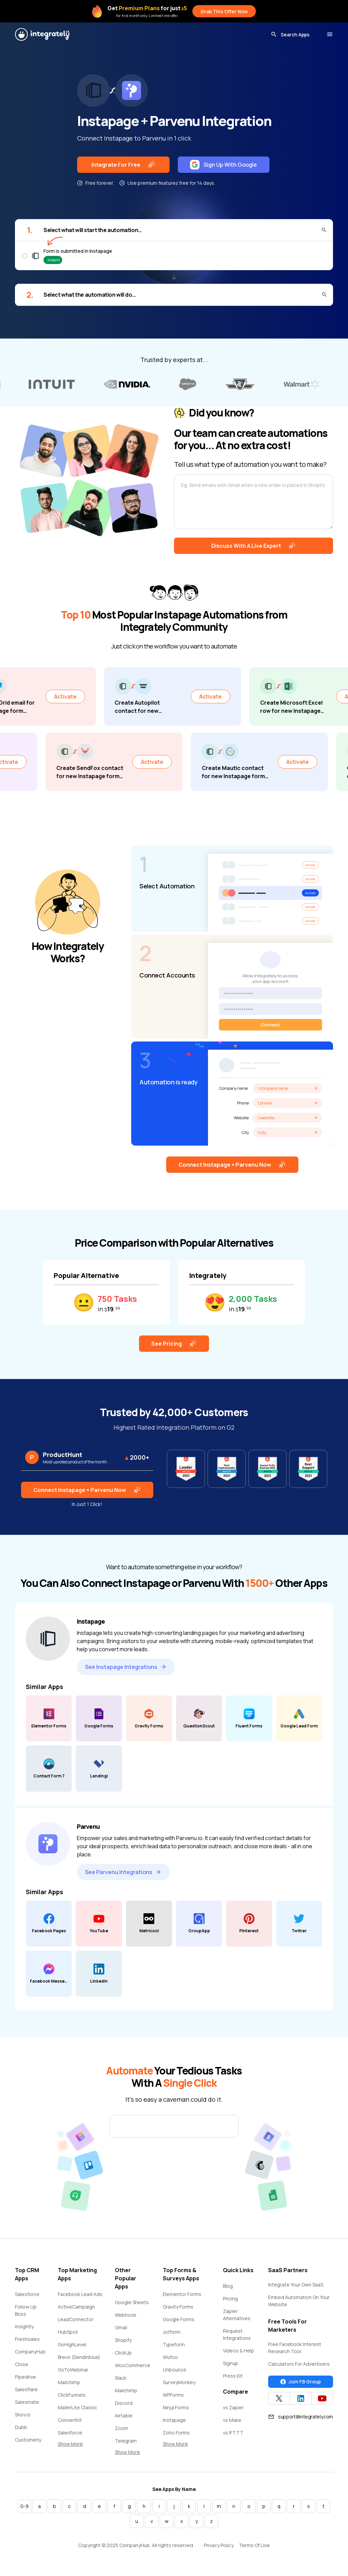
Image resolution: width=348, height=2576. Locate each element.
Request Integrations (237, 2334)
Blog (228, 2286)
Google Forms (178, 2319)
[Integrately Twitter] (279, 2398)
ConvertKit (70, 2420)
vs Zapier (233, 2407)
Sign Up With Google (223, 164)
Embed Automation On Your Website (299, 2301)
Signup (230, 2363)
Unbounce (174, 2369)
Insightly (24, 2326)
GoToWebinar (73, 2369)
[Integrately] (42, 34)
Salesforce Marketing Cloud (76, 2436)
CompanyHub (30, 2351)
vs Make (232, 2420)
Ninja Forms (176, 2407)
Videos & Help (238, 2350)
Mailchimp (69, 2382)
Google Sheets (132, 2302)
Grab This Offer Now (224, 11)
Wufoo (170, 2357)
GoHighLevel (72, 2344)
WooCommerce (132, 2365)
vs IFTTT (233, 2432)
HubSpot (68, 2332)
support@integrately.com (300, 2416)
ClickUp (123, 2352)
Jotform (171, 2332)
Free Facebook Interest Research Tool (294, 2348)
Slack (120, 2378)
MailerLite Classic (77, 2407)
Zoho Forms (176, 2432)
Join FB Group (300, 2382)
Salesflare (26, 2389)
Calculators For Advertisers (299, 2364)
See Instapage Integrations (126, 1667)
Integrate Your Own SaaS (295, 2284)
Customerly (28, 2439)
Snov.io (23, 2414)
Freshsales (27, 2339)
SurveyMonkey (179, 2382)
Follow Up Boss (26, 2310)
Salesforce (27, 2294)
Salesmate (27, 2402)
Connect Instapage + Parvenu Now (232, 1165)
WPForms (173, 2395)
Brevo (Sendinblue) (79, 2357)
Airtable (124, 2415)
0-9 (24, 2506)
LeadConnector (75, 2319)
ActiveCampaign (76, 2306)
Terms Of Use (254, 2545)
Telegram (126, 2441)
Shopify (123, 2340)
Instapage (174, 2420)
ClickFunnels (72, 2395)
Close (21, 2364)
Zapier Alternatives (236, 2314)
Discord (124, 2403)
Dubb (21, 2427)
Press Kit (233, 2376)
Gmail (121, 2327)
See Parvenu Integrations (123, 1872)
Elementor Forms (182, 2294)
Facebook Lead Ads (80, 2294)
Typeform (174, 2344)
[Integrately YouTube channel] (322, 2398)
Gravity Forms (178, 2306)
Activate (89, 696)
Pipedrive (25, 2377)
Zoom (121, 2428)
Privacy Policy (218, 2545)
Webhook (125, 2315)
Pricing (230, 2298)
